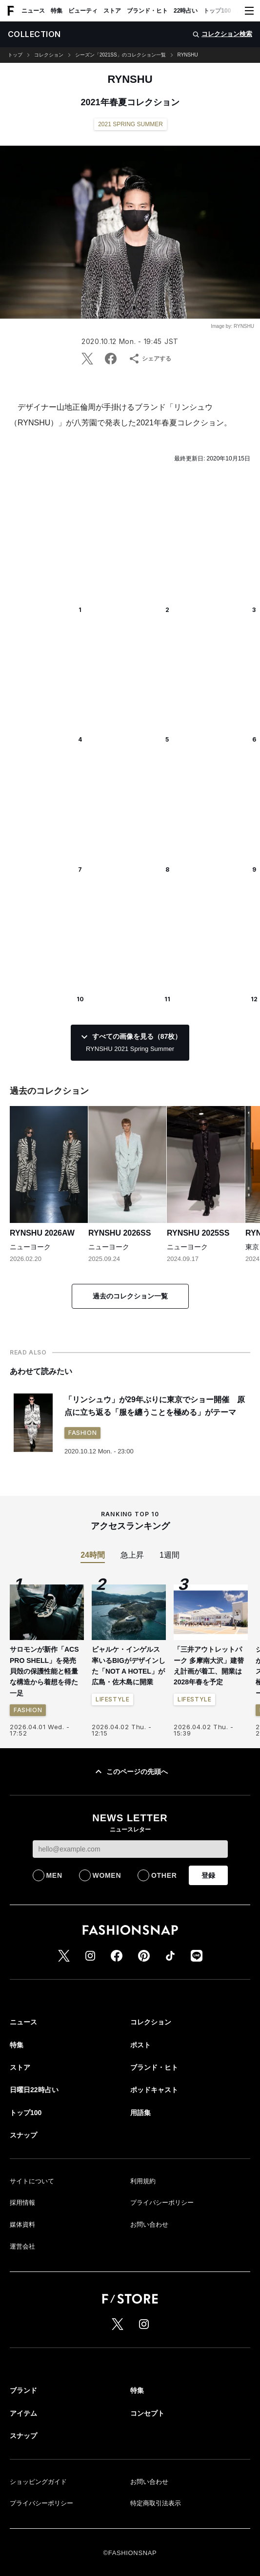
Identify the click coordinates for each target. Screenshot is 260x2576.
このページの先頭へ (130, 1771)
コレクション (48, 55)
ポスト (140, 2045)
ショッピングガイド (38, 2481)
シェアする (149, 358)
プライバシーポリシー (162, 2202)
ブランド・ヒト (147, 11)
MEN (54, 1875)
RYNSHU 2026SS (119, 1233)
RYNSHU (188, 55)
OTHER (164, 1875)
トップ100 (217, 11)
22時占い (186, 11)
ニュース (33, 11)
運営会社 (22, 2246)
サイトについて (32, 2181)
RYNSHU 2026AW (42, 1233)
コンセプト (147, 2413)
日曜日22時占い (34, 2090)
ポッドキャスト (154, 2090)
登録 (208, 1875)
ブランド (23, 2390)
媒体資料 (22, 2224)
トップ (15, 55)
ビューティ (83, 11)
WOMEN (107, 1875)
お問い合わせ (149, 2224)
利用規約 (143, 2181)
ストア (112, 11)
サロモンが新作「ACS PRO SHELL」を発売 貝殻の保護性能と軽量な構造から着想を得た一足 (46, 1671)
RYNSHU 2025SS (198, 1233)
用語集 (140, 2113)
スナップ (23, 2135)
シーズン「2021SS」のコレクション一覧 (120, 55)
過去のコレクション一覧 (130, 1296)
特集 (56, 11)
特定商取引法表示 (155, 2503)
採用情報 (22, 2202)
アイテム (23, 2413)
